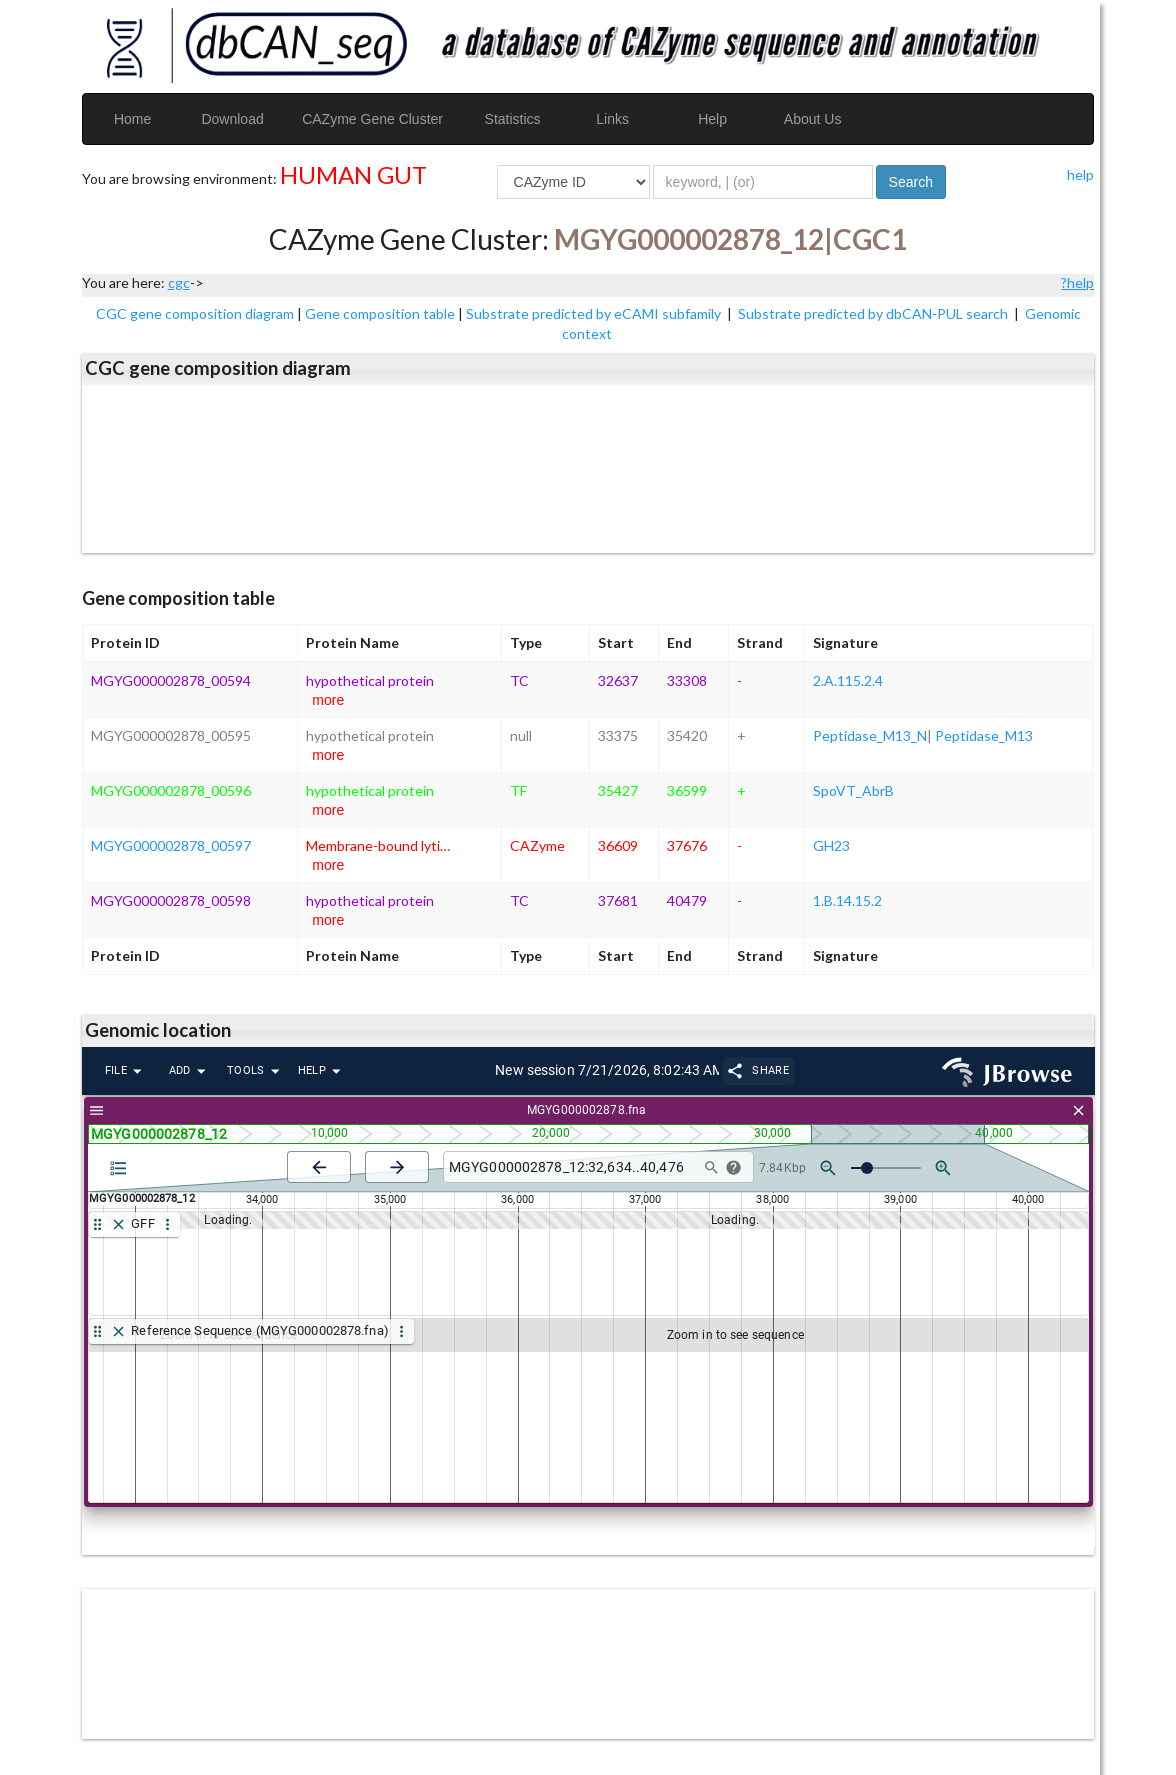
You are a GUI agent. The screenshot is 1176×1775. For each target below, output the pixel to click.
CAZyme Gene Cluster (372, 119)
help (1080, 174)
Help (712, 119)
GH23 (831, 845)
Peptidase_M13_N (870, 735)
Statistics (513, 119)
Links (612, 119)
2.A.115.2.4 (848, 680)
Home (132, 119)
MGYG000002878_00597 (171, 845)
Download (232, 119)
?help (1077, 282)
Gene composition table (380, 313)
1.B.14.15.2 (847, 900)
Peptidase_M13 (984, 735)
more (328, 700)
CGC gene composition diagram (195, 313)
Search (911, 182)
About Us (813, 119)
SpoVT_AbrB (853, 790)
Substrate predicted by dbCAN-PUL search (874, 313)
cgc (179, 282)
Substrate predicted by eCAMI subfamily (595, 313)
